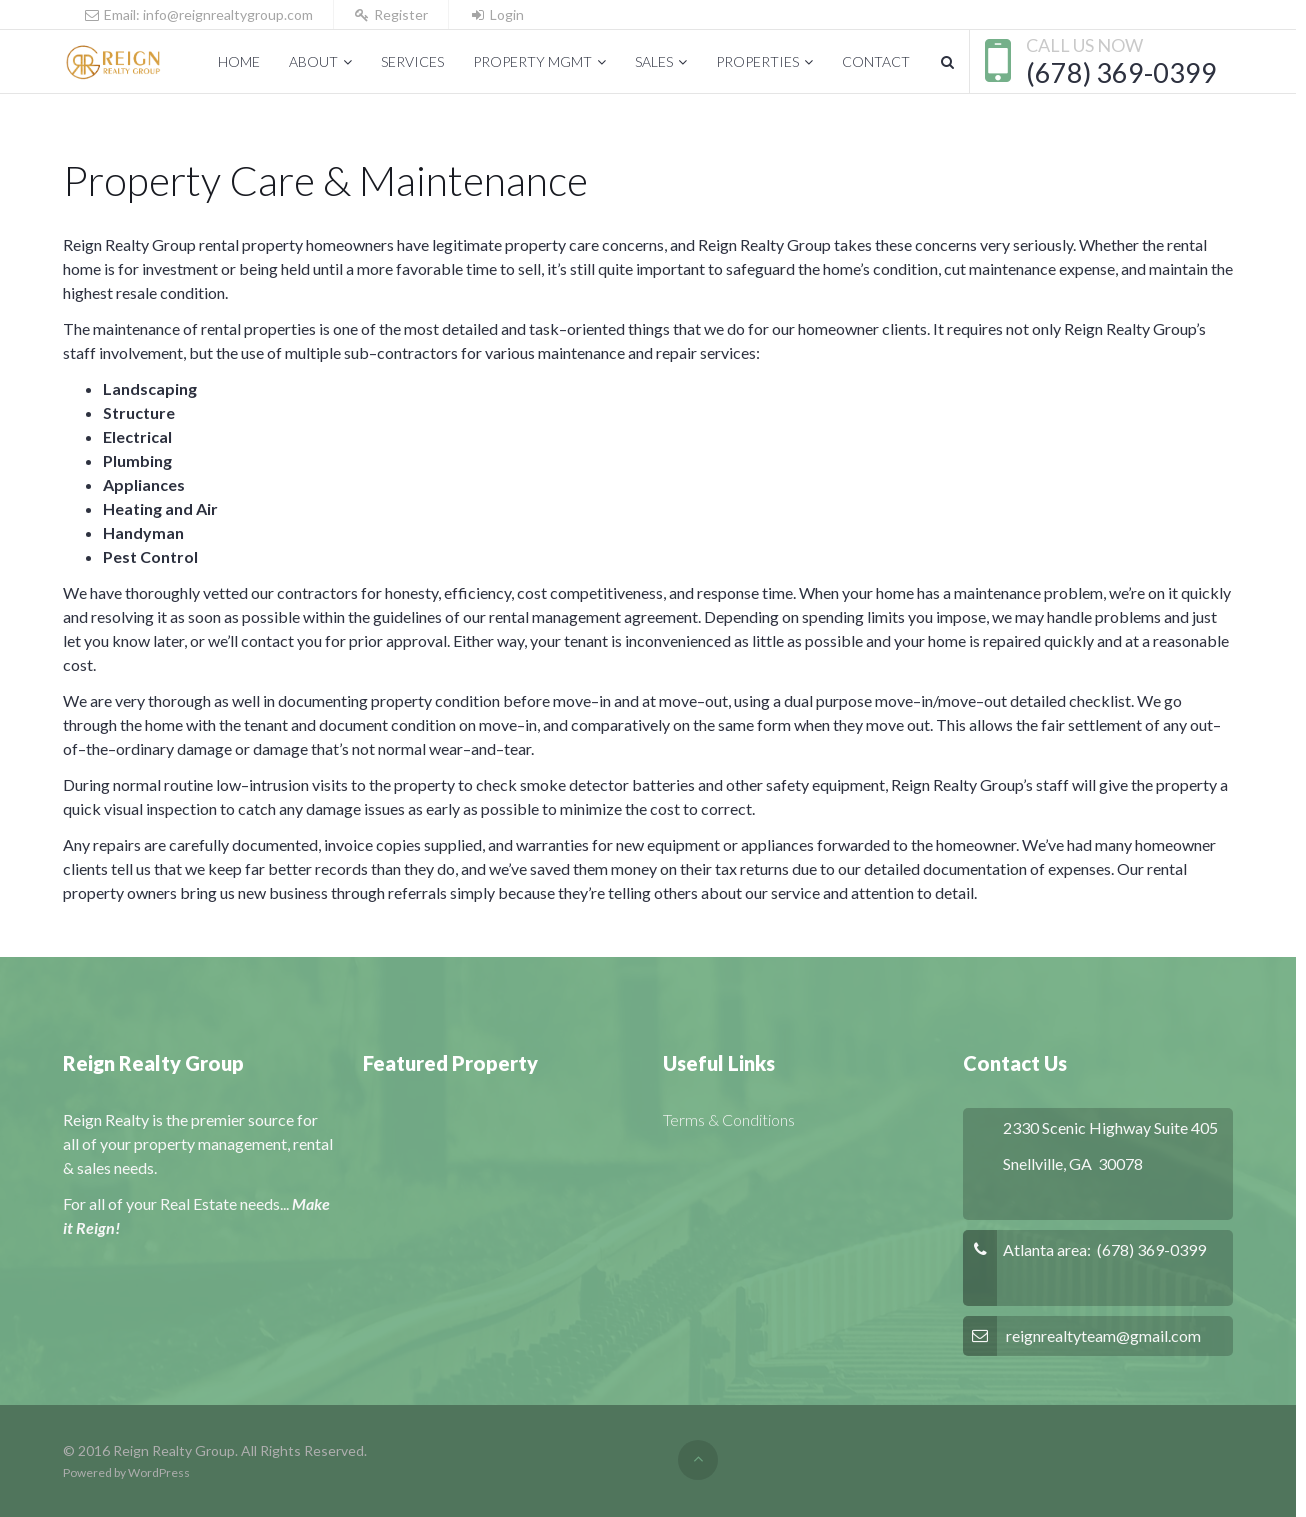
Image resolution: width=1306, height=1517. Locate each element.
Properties (757, 61)
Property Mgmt (532, 61)
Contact (876, 61)
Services (412, 61)
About (313, 61)
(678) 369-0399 (1121, 72)
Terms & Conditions (729, 1119)
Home (239, 61)
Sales (654, 61)
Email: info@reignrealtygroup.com (198, 14)
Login (496, 14)
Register (391, 14)
